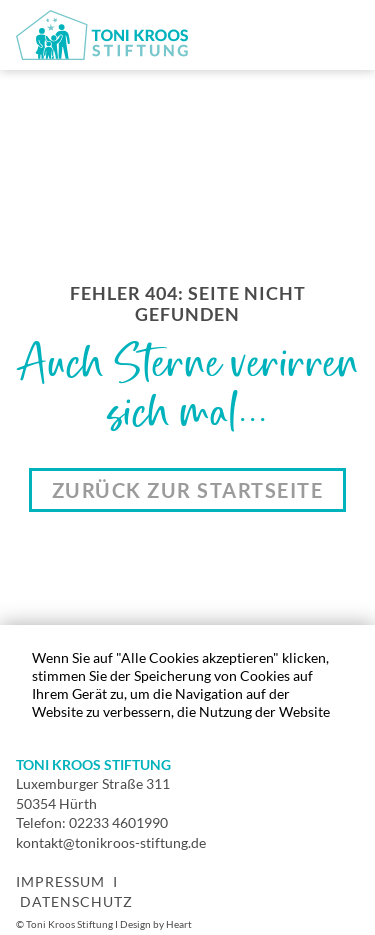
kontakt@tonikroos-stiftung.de (111, 842)
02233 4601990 (118, 822)
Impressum (60, 881)
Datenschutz (76, 901)
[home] (102, 35)
